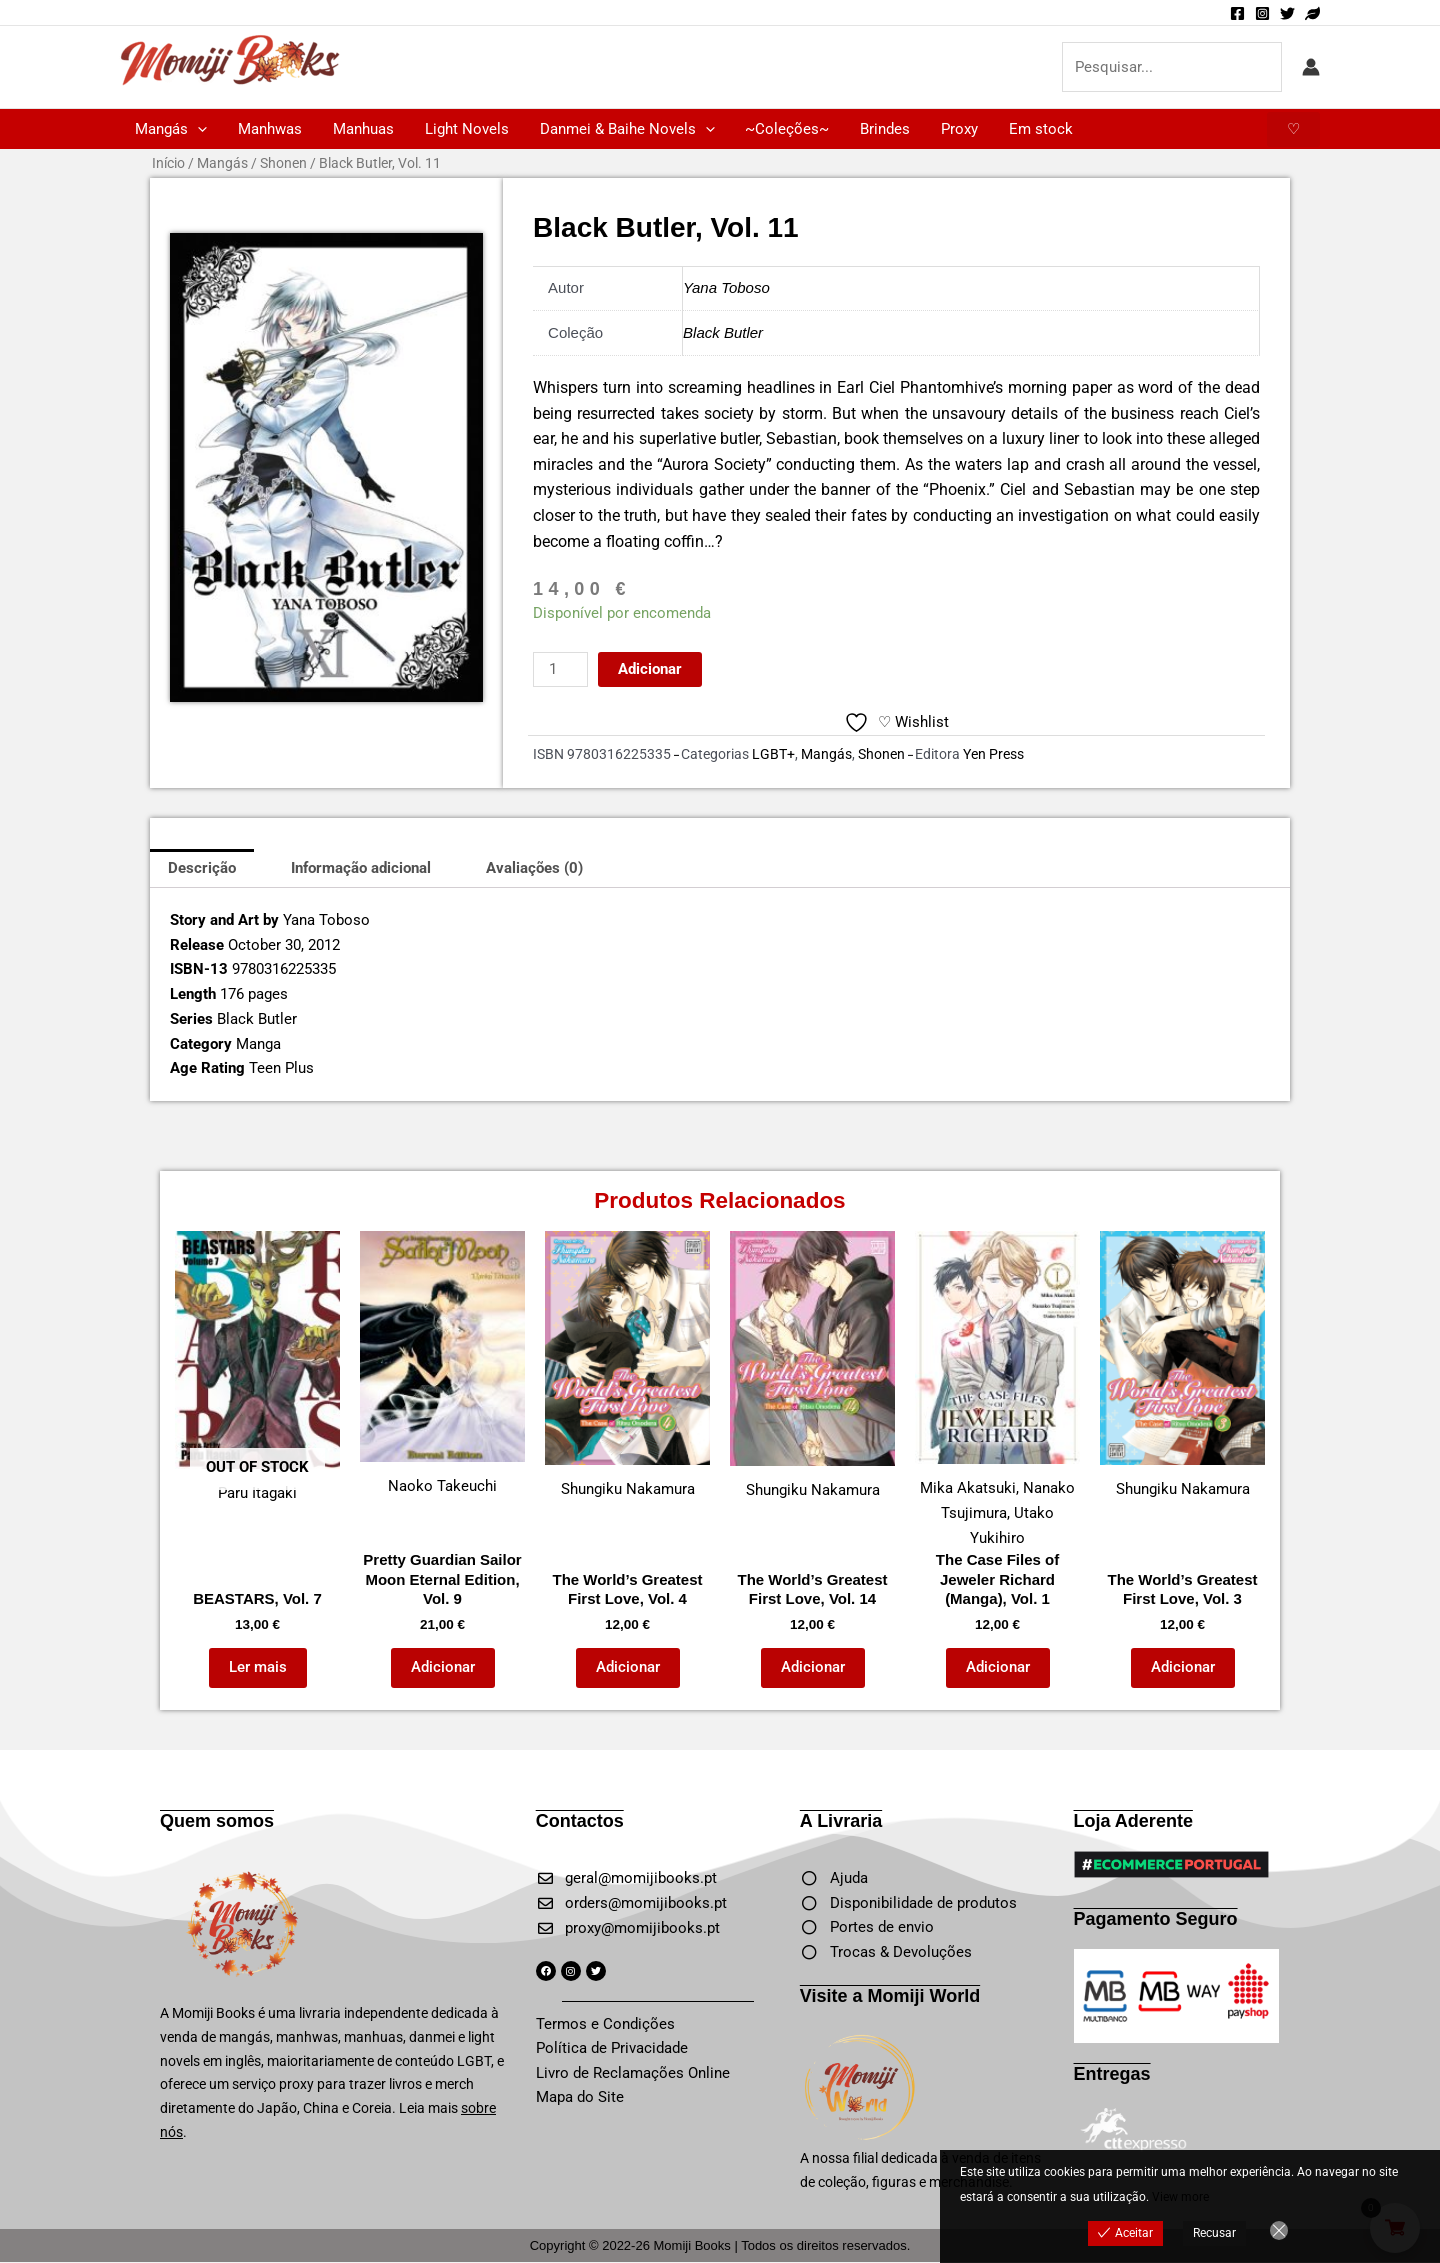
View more (1180, 2197)
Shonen (283, 163)
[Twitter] (1287, 13)
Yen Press (993, 754)
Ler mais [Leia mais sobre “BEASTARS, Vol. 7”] (258, 1667)
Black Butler (723, 332)
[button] (197, 129)
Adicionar (650, 669)
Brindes (880, 129)
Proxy (953, 129)
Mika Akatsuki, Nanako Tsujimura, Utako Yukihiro (997, 1389)
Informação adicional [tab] (361, 868)
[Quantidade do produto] (560, 669)
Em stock (1034, 129)
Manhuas (361, 129)
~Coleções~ (783, 129)
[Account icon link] (1311, 67)
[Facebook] (1237, 13)
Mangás (171, 129)
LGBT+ (773, 754)
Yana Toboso (726, 287)
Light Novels (464, 129)
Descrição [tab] (202, 868)
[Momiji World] (1312, 13)
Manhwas (269, 129)
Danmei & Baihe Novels (623, 129)
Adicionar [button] (443, 1667)
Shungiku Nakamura (627, 1364)
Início (168, 163)
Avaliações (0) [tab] (534, 868)
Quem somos (217, 1821)
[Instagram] (1262, 13)
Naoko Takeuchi (442, 1363)
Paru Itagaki (257, 1366)
